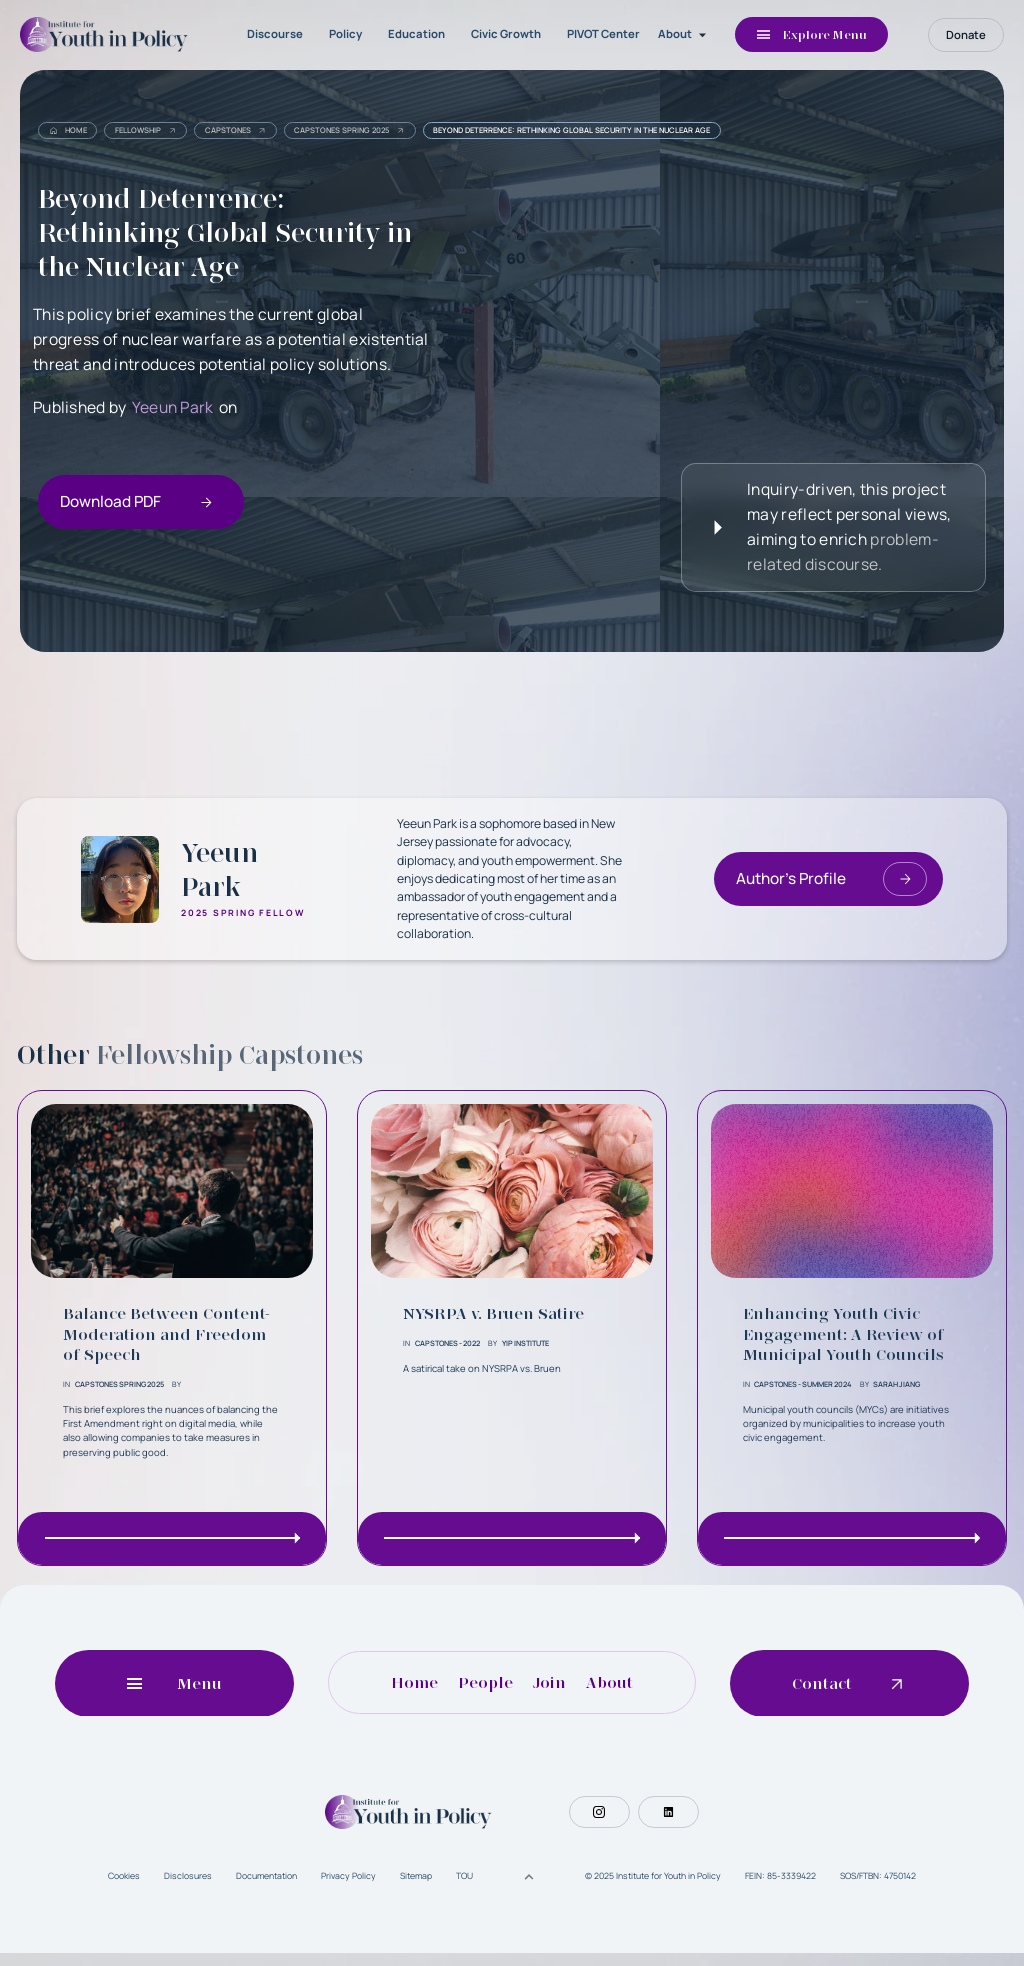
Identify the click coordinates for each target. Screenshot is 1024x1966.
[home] (107, 34)
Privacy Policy (348, 1888)
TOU (464, 1888)
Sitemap (416, 1888)
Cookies (124, 1888)
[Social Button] (599, 1824)
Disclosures (188, 1888)
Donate (966, 34)
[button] (684, 35)
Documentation (266, 1888)
